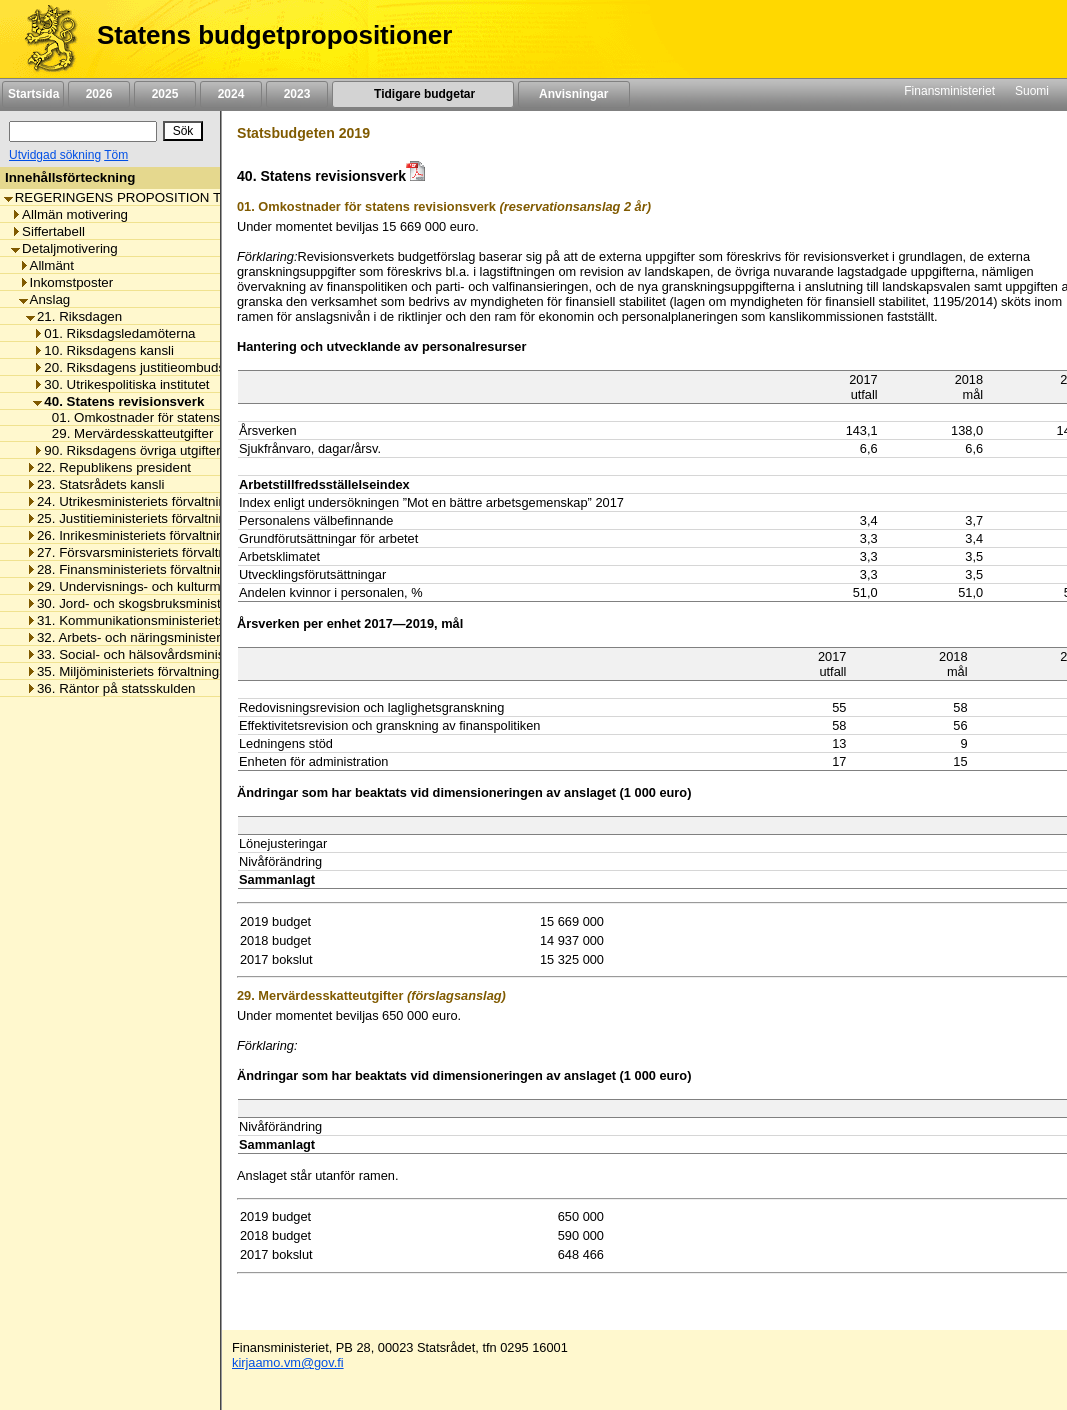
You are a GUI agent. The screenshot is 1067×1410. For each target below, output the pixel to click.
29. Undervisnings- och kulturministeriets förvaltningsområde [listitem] (210, 586)
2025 (165, 94)
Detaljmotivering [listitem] (64, 248)
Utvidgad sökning (55, 155)
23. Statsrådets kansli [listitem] (95, 484)
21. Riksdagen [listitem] (74, 316)
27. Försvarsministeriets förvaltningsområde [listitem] (161, 552)
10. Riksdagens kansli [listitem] (103, 350)
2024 (231, 94)
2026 (99, 94)
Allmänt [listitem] (46, 265)
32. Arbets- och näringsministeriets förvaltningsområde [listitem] (192, 637)
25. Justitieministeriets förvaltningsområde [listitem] (155, 518)
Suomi (1032, 91)
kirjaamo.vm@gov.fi (288, 1362)
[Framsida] (43, 39)
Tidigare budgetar (422, 94)
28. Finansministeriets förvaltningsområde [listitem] (155, 569)
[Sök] (83, 131)
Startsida (33, 94)
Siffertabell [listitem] (48, 231)
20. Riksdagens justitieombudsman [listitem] (142, 367)
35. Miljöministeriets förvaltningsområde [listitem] (148, 671)
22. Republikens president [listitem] (108, 467)
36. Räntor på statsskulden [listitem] (111, 688)
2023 (297, 94)
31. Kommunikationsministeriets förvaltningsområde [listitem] (184, 620)
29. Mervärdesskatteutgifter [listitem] (127, 433)
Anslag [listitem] (45, 299)
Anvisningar (574, 94)
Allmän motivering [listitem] (69, 214)
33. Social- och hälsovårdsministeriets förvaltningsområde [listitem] (202, 654)
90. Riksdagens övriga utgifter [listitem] (126, 450)
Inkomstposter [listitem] (66, 282)
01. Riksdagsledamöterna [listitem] (114, 333)
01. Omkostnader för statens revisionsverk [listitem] (171, 417)
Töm (116, 155)
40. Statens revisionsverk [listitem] (118, 401)
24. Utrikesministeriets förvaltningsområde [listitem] (155, 501)
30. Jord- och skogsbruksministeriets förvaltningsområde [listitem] (198, 603)
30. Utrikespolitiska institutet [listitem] (121, 384)
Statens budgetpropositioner (274, 35)
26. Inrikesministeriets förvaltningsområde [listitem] (154, 535)
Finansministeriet (949, 91)
